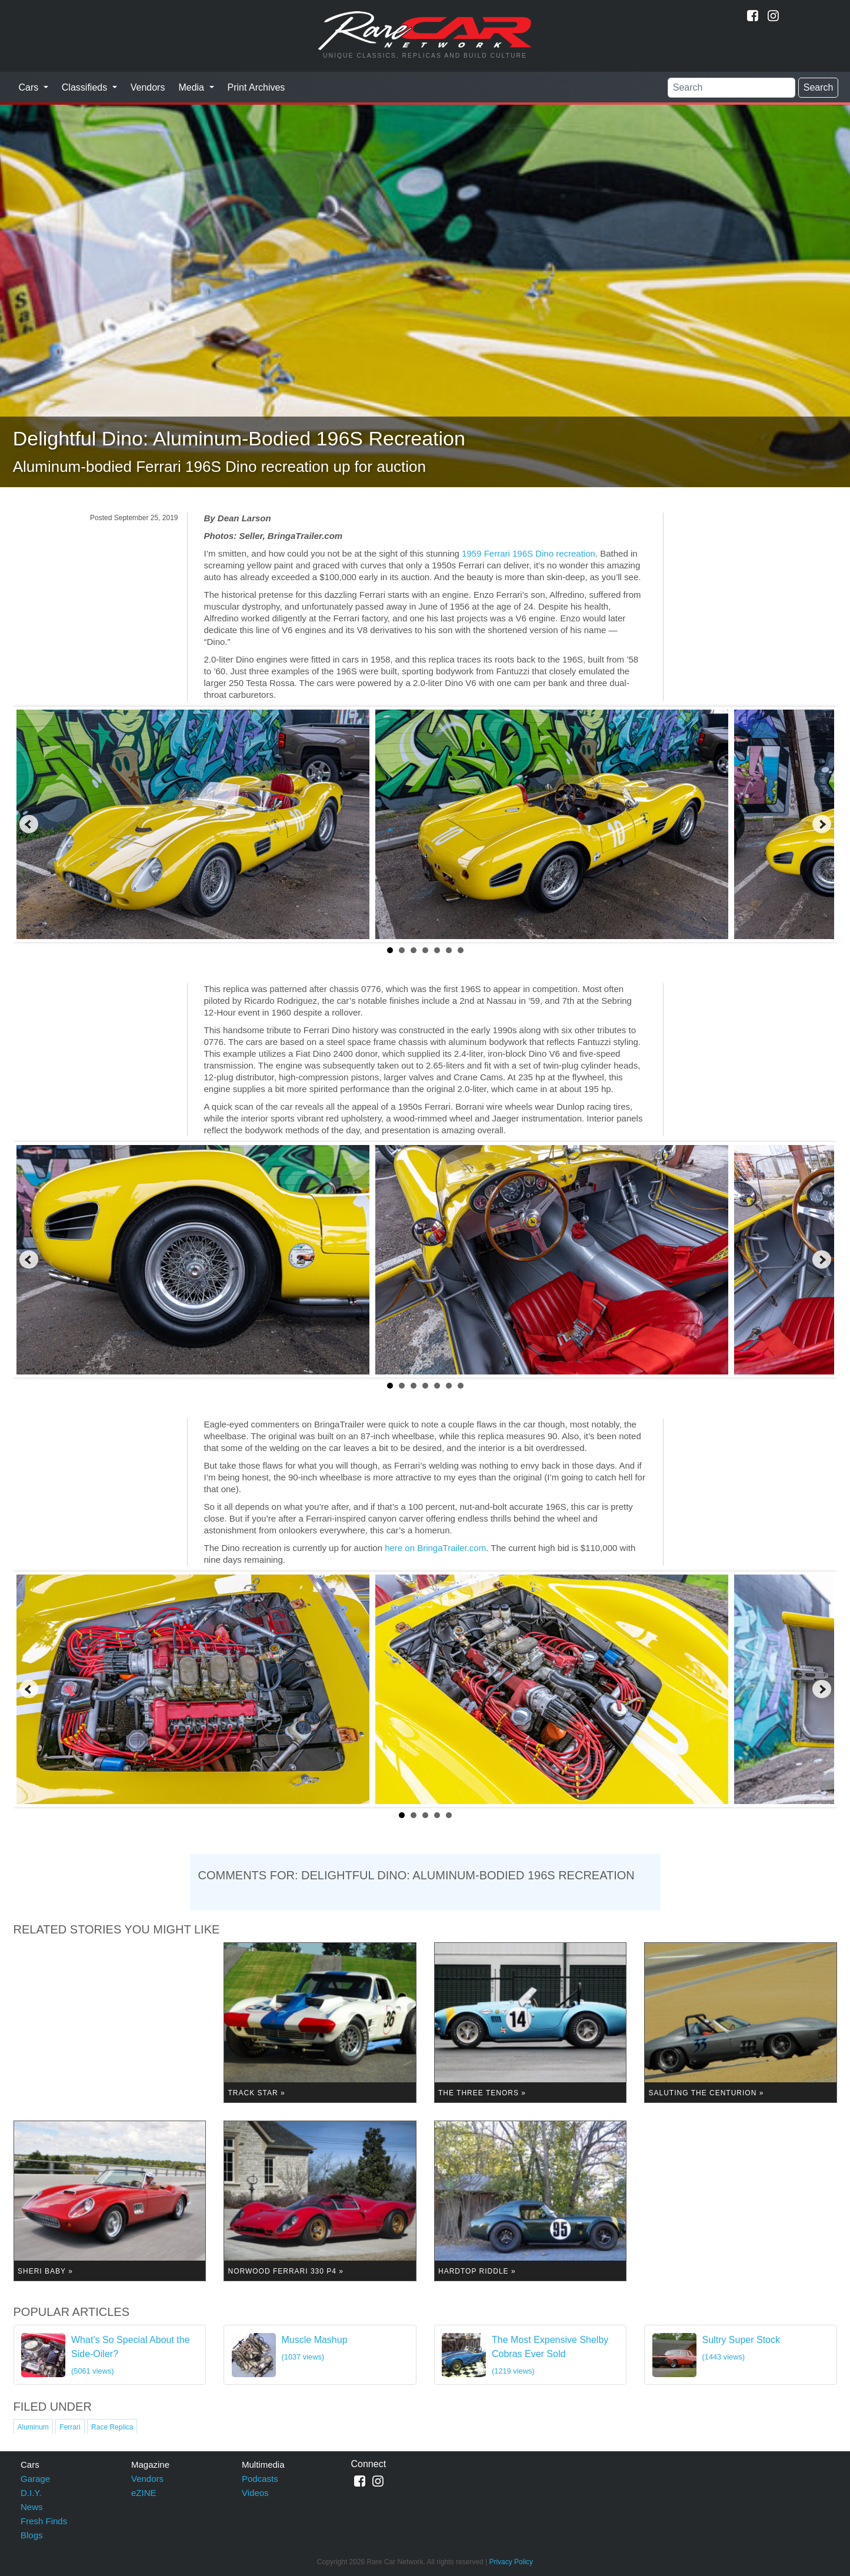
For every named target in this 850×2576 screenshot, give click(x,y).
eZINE (143, 2493)
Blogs (32, 2535)
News (32, 2507)
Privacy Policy (511, 2562)
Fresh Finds (44, 2521)
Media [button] (192, 87)
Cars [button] (30, 87)
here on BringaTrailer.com (435, 1548)
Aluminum (33, 2427)
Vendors (148, 87)
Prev (28, 824)
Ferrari (69, 2427)
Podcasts (260, 2479)
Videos (255, 2493)
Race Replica (112, 2427)
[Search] (731, 88)
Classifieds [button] (86, 87)
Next (821, 824)
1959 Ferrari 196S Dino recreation (528, 553)
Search (819, 87)
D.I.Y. (31, 2493)
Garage (35, 2479)
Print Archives (256, 87)
